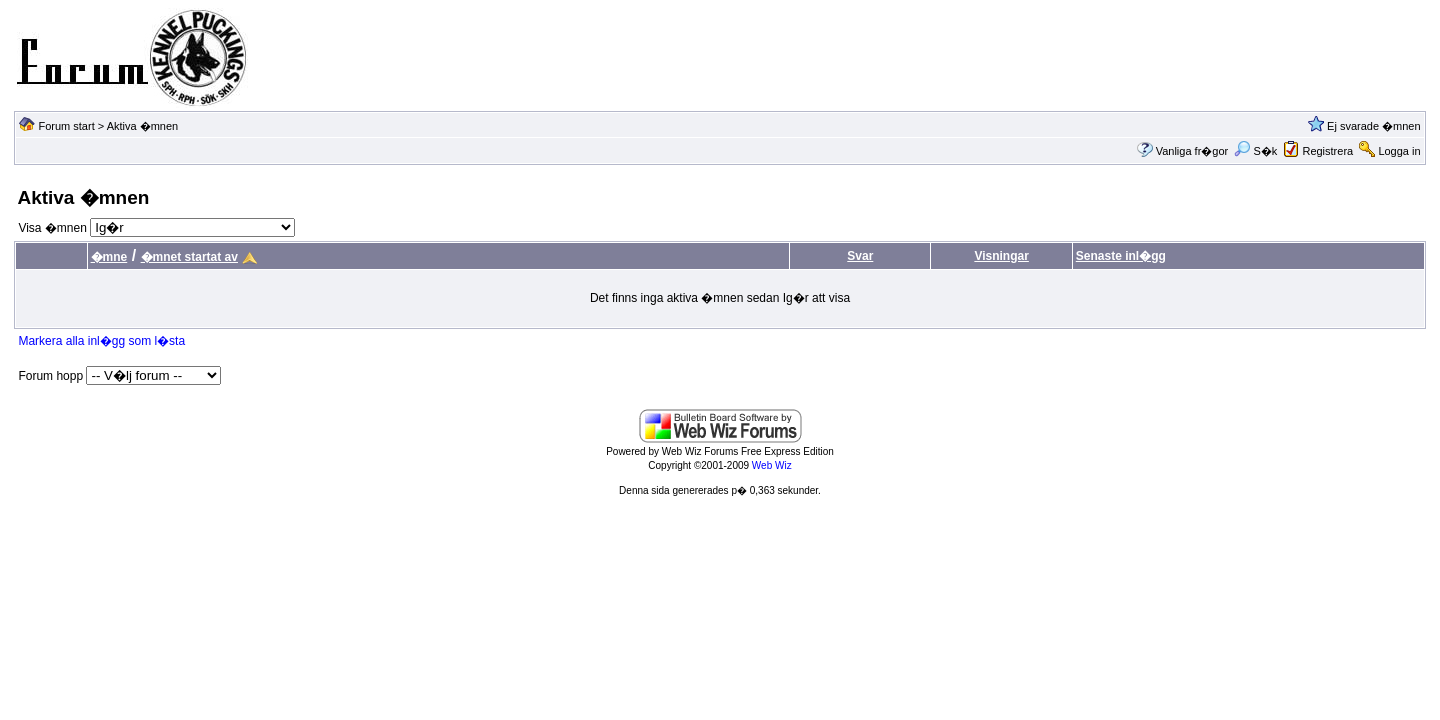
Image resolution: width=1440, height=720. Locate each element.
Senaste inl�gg (1121, 256)
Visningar (1001, 256)
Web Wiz (772, 465)
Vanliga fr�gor (1192, 151)
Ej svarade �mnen (1374, 126)
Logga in (1399, 151)
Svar (860, 256)
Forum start (66, 126)
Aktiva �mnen (143, 126)
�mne (109, 257)
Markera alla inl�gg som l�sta (101, 341)
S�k (1255, 151)
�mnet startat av (189, 257)
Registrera (1327, 151)
